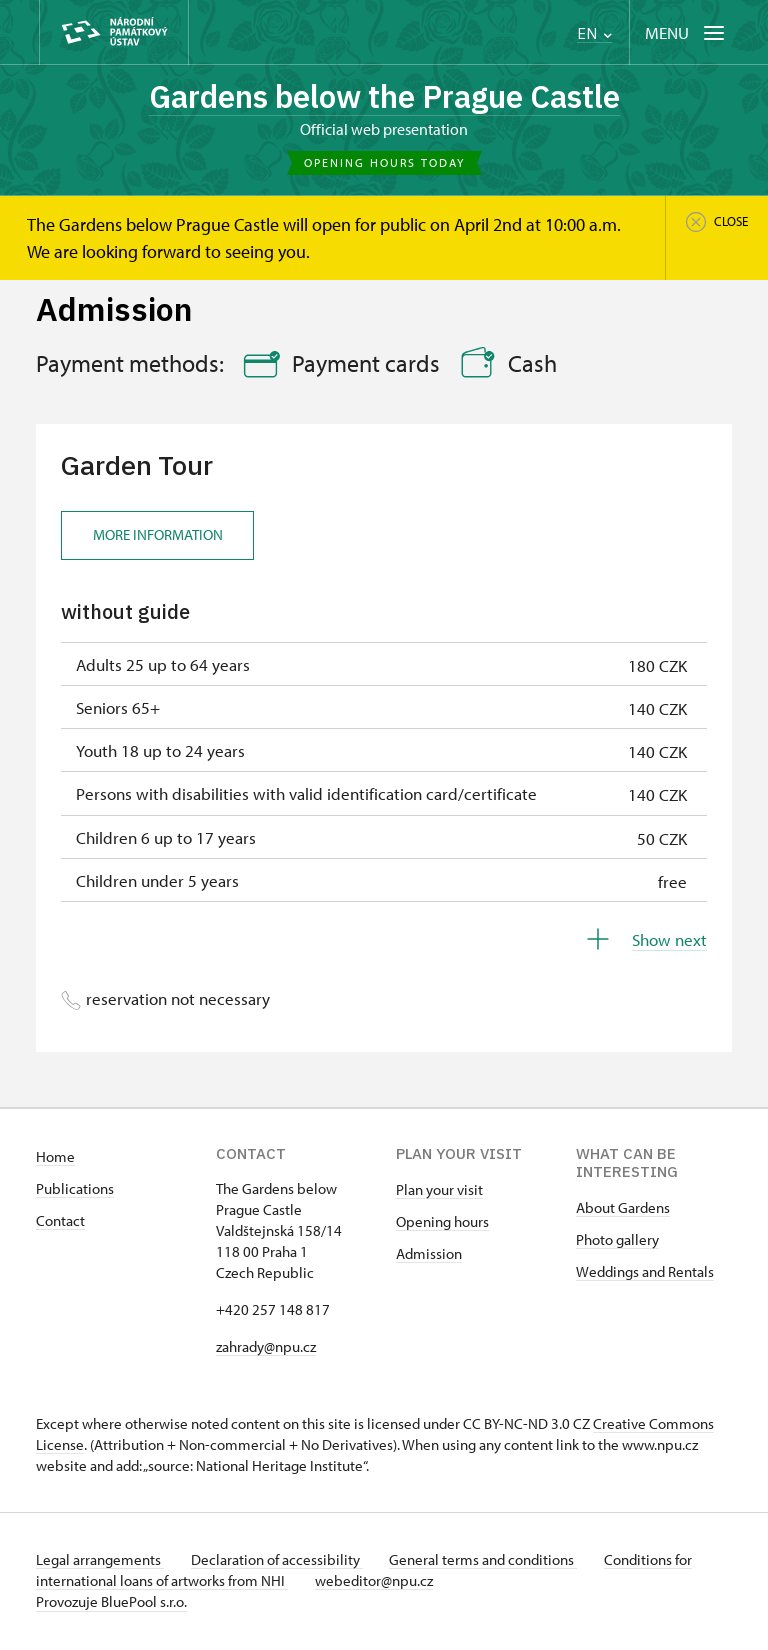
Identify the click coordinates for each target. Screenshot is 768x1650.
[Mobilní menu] (686, 32)
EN (594, 33)
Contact (60, 1222)
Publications (75, 1190)
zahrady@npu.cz (266, 1348)
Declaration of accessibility (282, 1561)
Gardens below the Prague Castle (384, 97)
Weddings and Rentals (645, 1273)
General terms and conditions (494, 1561)
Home (55, 1158)
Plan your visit (439, 1191)
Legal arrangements (100, 1561)
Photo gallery (617, 1241)
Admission (429, 1255)
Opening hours (442, 1223)
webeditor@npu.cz (379, 1582)
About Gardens (623, 1209)
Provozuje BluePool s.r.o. (111, 1603)
